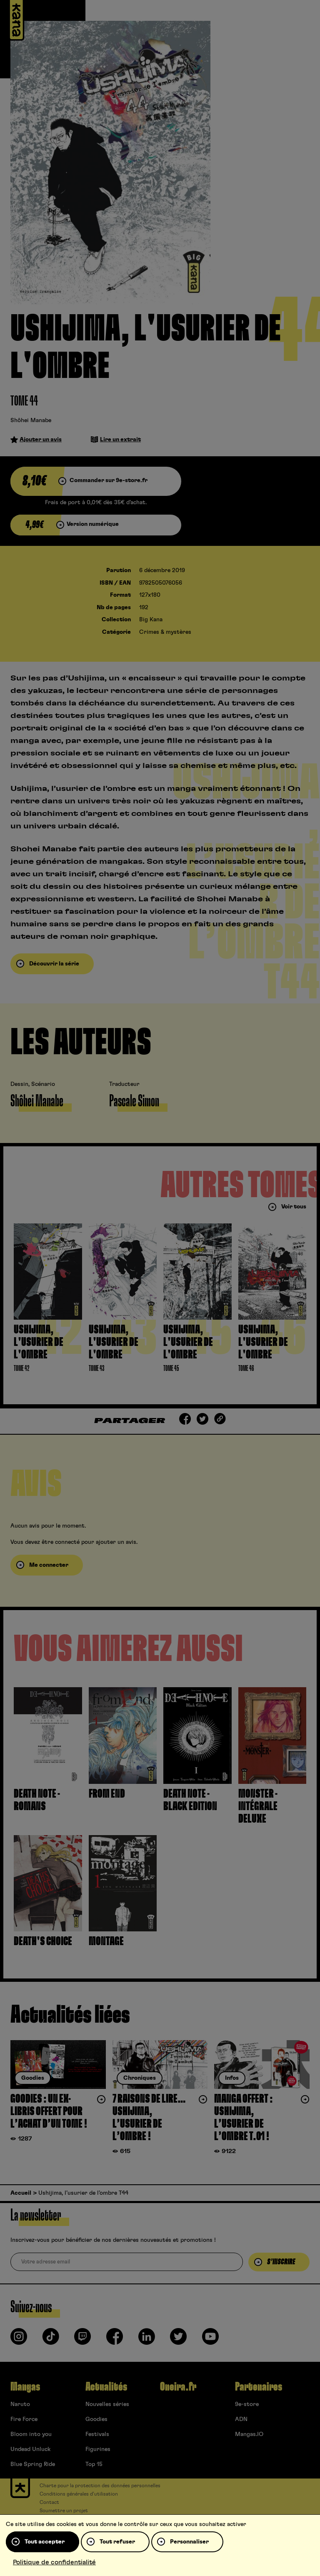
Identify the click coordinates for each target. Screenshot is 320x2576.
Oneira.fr (178, 2387)
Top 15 (93, 2464)
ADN (241, 2419)
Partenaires (258, 2387)
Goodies (96, 2419)
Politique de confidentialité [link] (54, 2562)
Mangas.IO (249, 2434)
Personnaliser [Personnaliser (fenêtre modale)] (189, 2542)
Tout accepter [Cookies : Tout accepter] (45, 2542)
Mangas (25, 2387)
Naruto (20, 2404)
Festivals (97, 2434)
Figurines (97, 2449)
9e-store (247, 2404)
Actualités (106, 2387)
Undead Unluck (30, 2449)
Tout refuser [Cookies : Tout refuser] (117, 2542)
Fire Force (24, 2419)
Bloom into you (31, 2434)
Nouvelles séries (107, 2404)
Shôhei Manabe (30, 420)
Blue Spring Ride (32, 2464)
